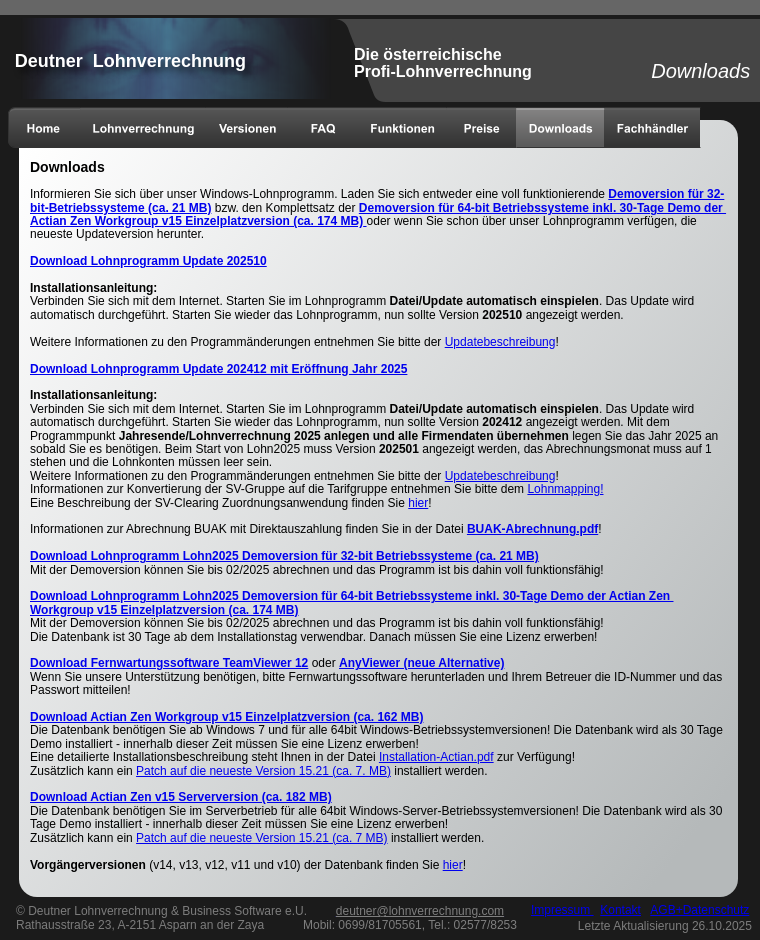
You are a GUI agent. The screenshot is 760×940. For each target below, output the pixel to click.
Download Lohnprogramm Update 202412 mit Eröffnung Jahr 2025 (218, 369)
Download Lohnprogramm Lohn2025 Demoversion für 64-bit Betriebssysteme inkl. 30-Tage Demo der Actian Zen (351, 596)
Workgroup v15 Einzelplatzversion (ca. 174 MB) (164, 610)
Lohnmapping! (565, 489)
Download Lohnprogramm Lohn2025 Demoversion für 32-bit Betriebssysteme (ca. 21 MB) (284, 556)
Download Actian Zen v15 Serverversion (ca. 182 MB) (181, 797)
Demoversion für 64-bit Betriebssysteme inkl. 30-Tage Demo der (542, 208)
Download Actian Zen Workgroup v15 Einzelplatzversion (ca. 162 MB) (226, 717)
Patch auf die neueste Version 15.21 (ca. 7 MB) (261, 838)
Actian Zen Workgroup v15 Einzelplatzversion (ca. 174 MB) (196, 221)
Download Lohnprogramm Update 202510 (148, 261)
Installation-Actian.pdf (436, 757)
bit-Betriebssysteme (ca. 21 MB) (120, 208)
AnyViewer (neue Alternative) (421, 663)
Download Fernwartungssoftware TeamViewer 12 (169, 663)
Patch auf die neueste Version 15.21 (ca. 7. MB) (263, 771)
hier (418, 503)
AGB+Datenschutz (699, 910)
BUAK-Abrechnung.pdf (532, 529)
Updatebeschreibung (500, 342)
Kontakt (620, 910)
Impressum (562, 910)
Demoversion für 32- (666, 194)
